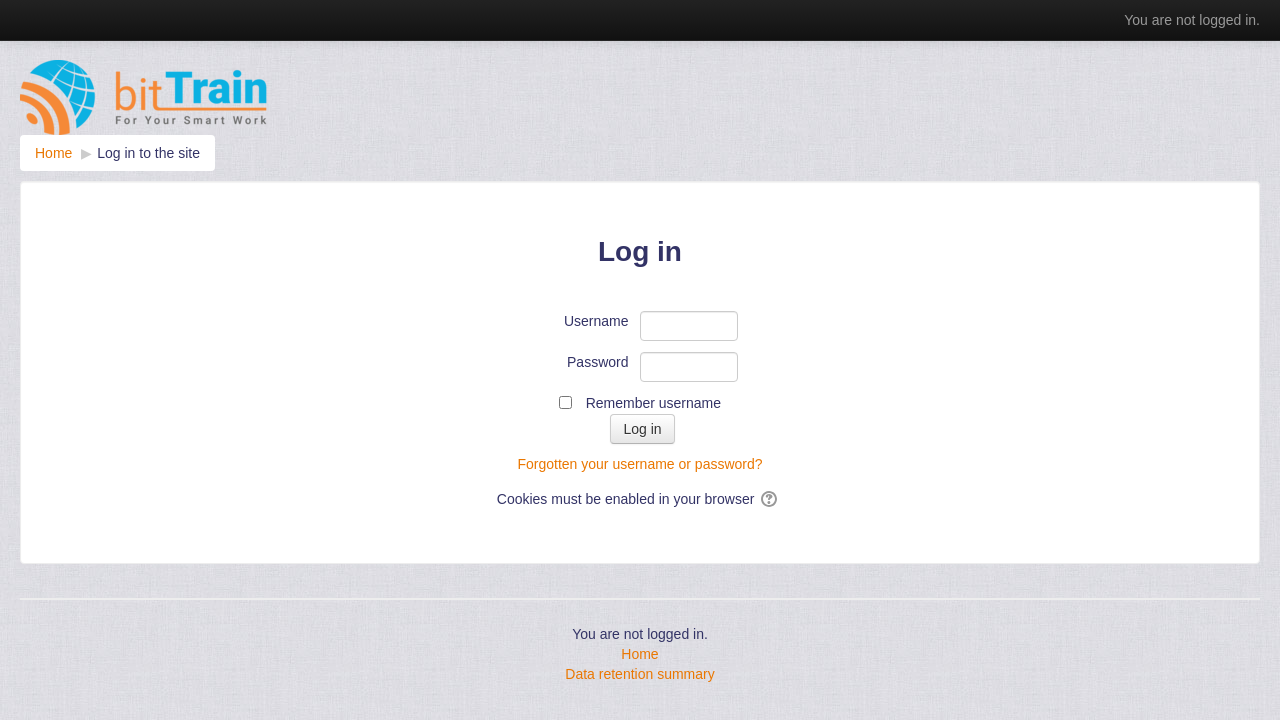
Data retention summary (639, 674)
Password (597, 362)
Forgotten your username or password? (639, 464)
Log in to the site (148, 153)
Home (639, 654)
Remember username (653, 403)
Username (596, 321)
